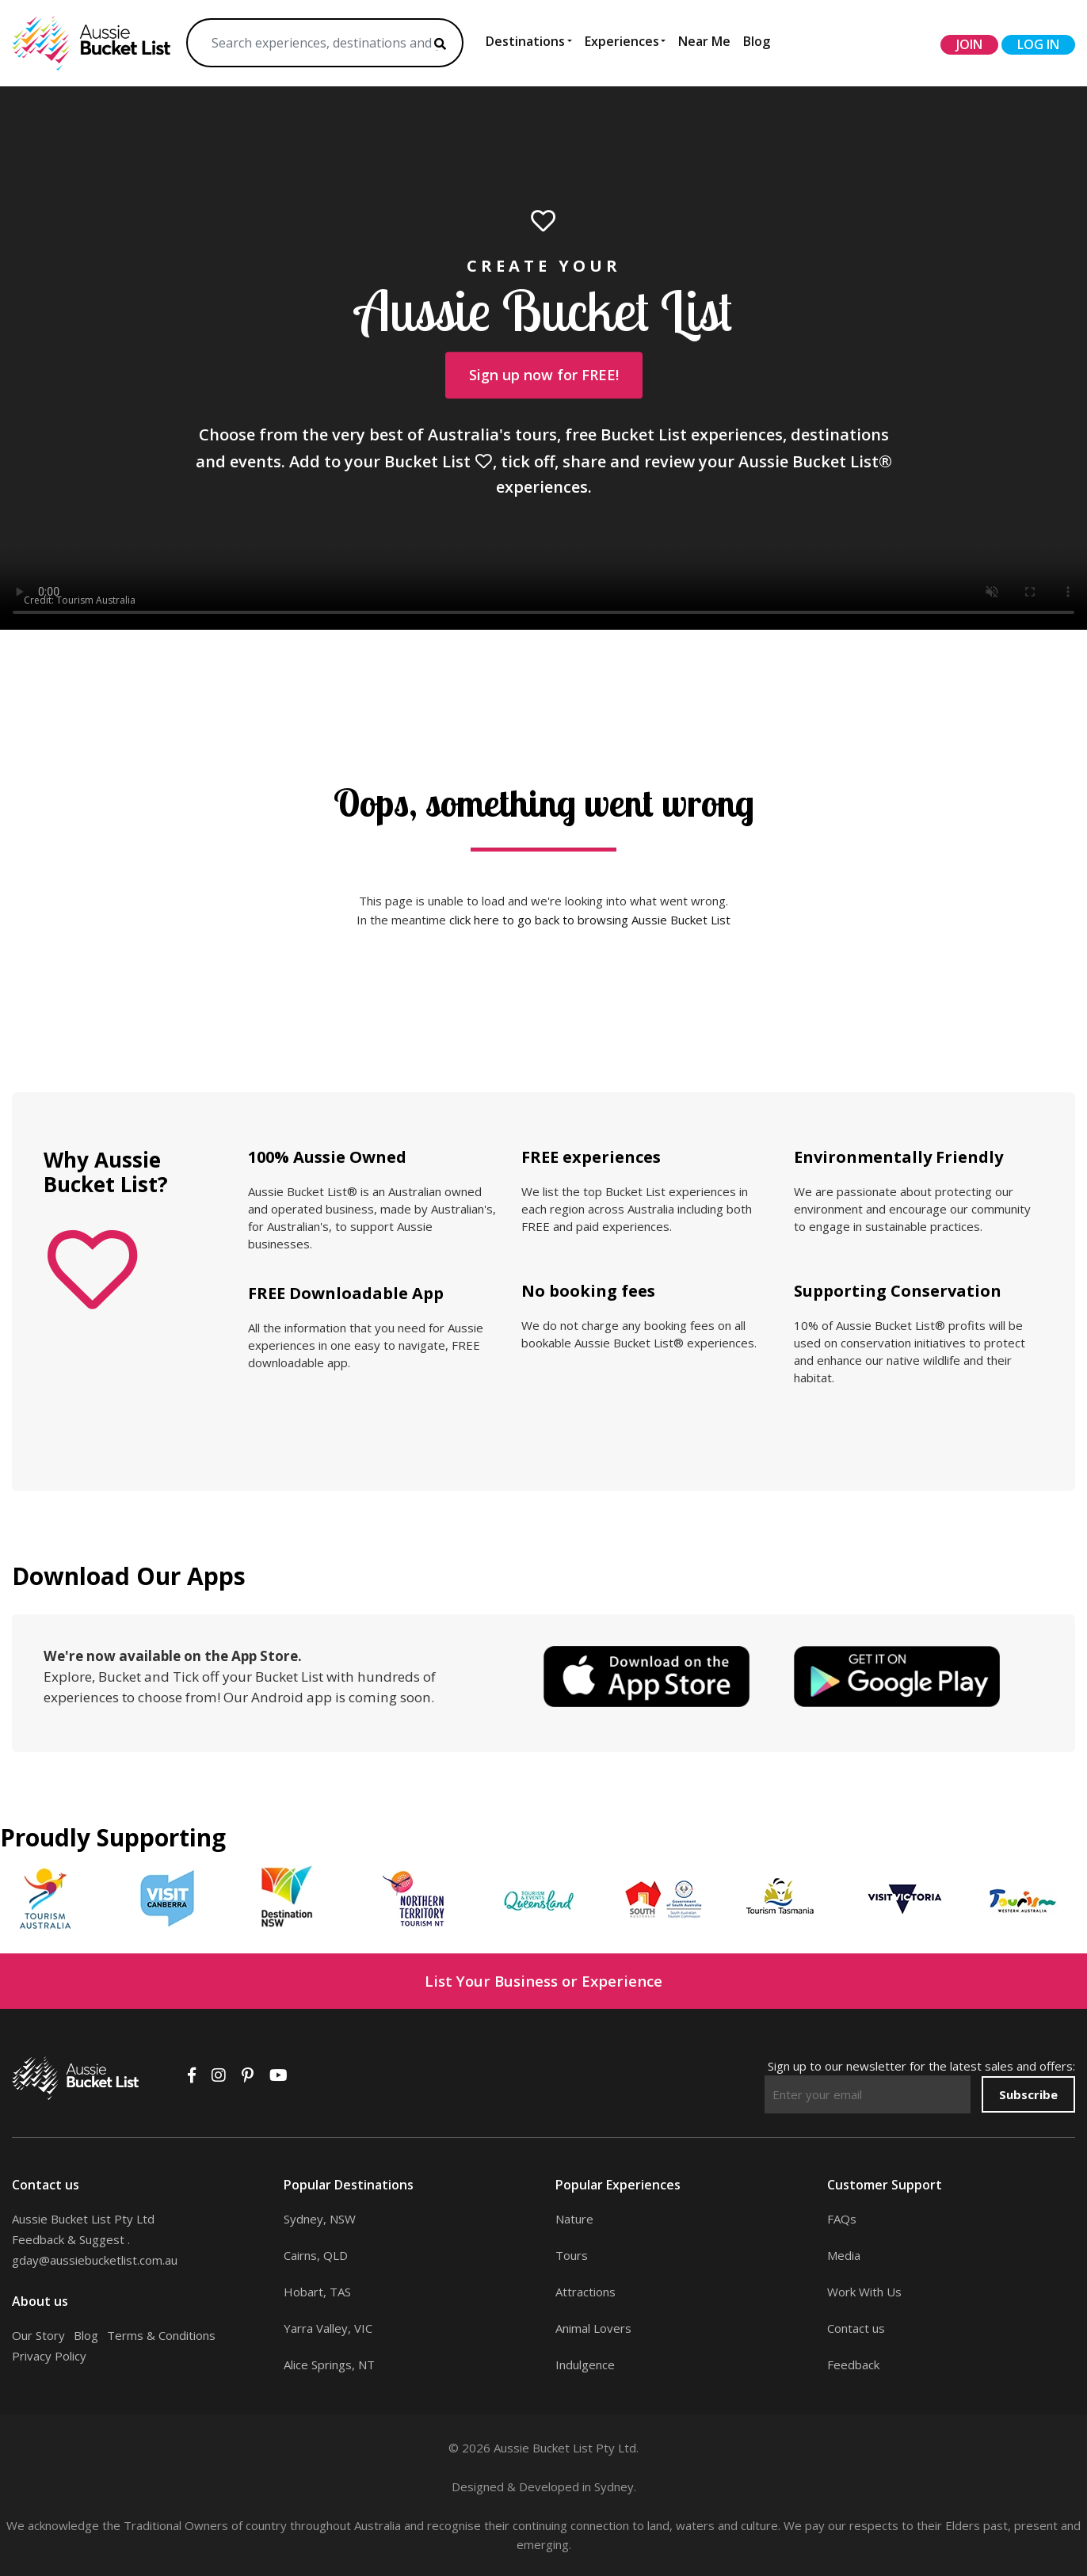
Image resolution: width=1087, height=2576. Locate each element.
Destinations (525, 41)
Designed (478, 2486)
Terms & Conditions (161, 2335)
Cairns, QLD (316, 2255)
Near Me (704, 41)
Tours (571, 2255)
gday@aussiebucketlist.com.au (94, 2260)
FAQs (841, 2219)
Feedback (853, 2364)
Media (843, 2255)
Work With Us (864, 2292)
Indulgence (585, 2364)
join (969, 44)
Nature (574, 2219)
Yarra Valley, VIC (328, 2328)
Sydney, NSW (320, 2219)
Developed (549, 2486)
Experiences (622, 41)
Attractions (585, 2292)
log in (1038, 44)
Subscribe (1028, 2094)
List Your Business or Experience (543, 1981)
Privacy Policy (49, 2356)
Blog (756, 41)
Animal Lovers (593, 2328)
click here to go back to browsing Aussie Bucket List (589, 920)
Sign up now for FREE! (544, 374)
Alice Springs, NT (329, 2364)
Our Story (38, 2335)
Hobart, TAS (317, 2292)
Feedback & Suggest (68, 2239)
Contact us (856, 2328)
